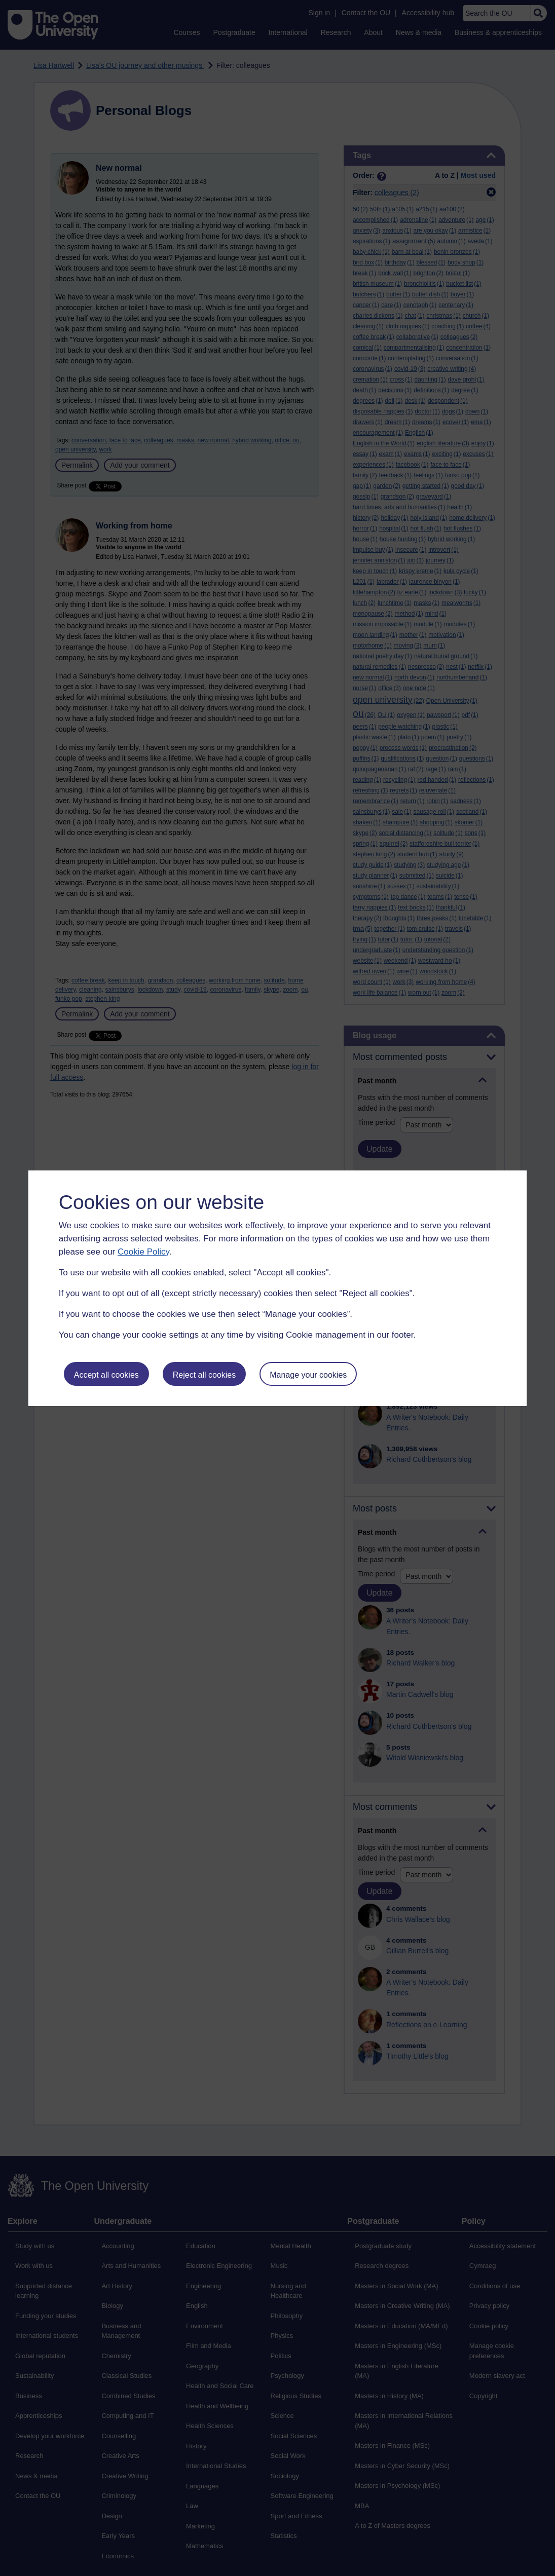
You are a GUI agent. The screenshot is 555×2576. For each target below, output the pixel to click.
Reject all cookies (204, 1375)
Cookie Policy (143, 1252)
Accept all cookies (106, 1375)
